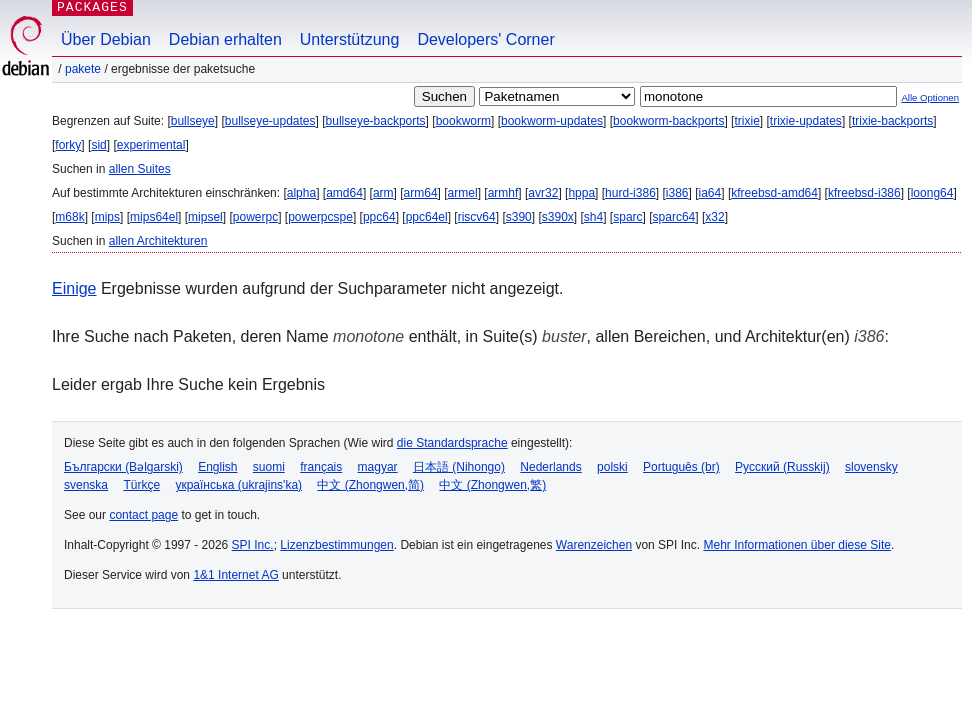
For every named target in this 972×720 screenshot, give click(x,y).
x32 (714, 217)
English (217, 467)
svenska (86, 485)
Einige (74, 288)
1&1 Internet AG (235, 575)
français (321, 467)
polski (612, 467)
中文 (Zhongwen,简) (370, 485)
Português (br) (681, 467)
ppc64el (427, 217)
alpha (301, 193)
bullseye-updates (270, 121)
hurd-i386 (630, 193)
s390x (558, 217)
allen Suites (140, 169)
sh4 (593, 217)
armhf (503, 193)
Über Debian (106, 39)
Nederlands (550, 467)
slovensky (871, 467)
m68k (69, 217)
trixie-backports (892, 121)
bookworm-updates (552, 121)
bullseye (193, 121)
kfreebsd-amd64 (774, 193)
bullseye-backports (376, 121)
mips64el (154, 217)
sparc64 (674, 217)
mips (107, 217)
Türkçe (141, 485)
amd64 (344, 193)
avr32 (543, 193)
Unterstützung (350, 39)
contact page (143, 515)
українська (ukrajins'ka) (238, 485)
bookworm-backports (668, 121)
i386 (677, 193)
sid (98, 145)
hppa (581, 193)
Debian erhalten (225, 39)
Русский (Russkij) (782, 467)
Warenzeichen (594, 545)
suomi (269, 467)
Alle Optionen (930, 97)
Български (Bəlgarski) (123, 467)
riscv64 (477, 217)
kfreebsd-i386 (864, 193)
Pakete (83, 69)
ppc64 (379, 217)
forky (68, 145)
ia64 (710, 193)
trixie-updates (806, 121)
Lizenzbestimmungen (336, 545)
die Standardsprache (452, 443)
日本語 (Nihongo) (459, 467)
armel (463, 193)
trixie (746, 121)
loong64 (932, 193)
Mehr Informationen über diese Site (796, 545)
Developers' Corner (485, 39)
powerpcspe (320, 217)
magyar (378, 467)
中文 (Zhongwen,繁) (492, 485)
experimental (151, 145)
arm (383, 193)
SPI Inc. (253, 545)
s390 (519, 217)
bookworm (463, 121)
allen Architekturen (158, 241)
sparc (627, 217)
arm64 (421, 193)
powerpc (255, 217)
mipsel (205, 217)
